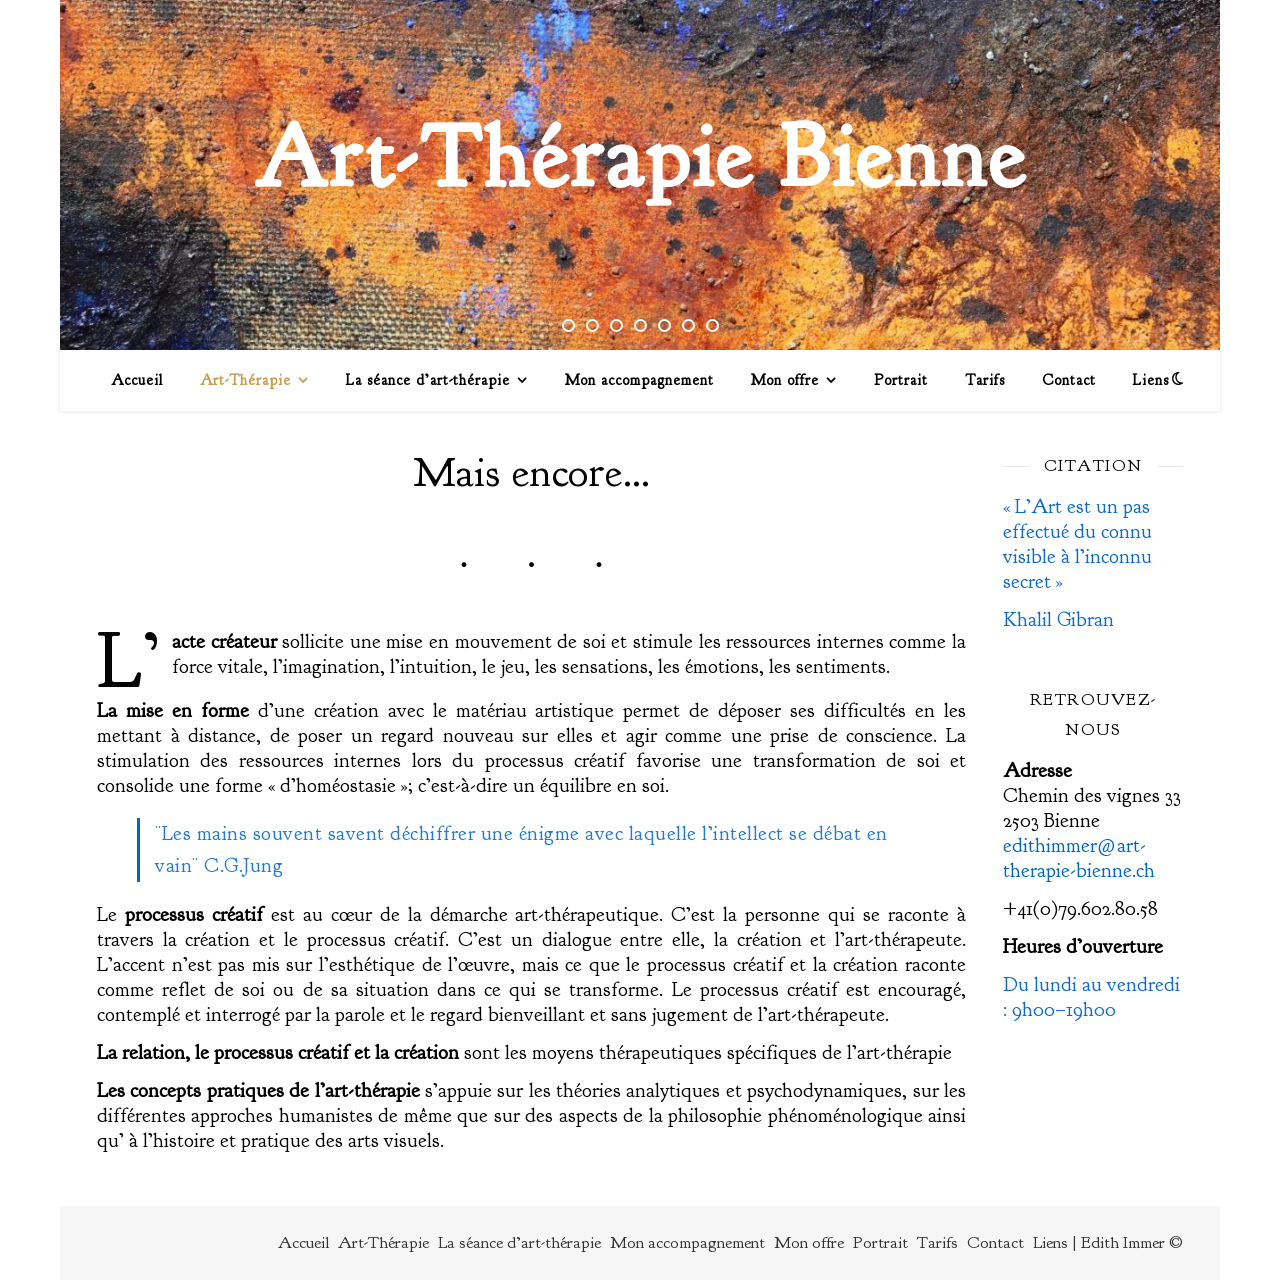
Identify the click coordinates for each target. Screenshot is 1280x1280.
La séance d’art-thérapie (428, 380)
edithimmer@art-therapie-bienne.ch (1079, 858)
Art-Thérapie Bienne (640, 157)
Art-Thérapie (245, 380)
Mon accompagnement (639, 380)
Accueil (137, 380)
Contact (1069, 380)
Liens (1151, 380)
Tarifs (985, 380)
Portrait (901, 380)
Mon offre (785, 380)
